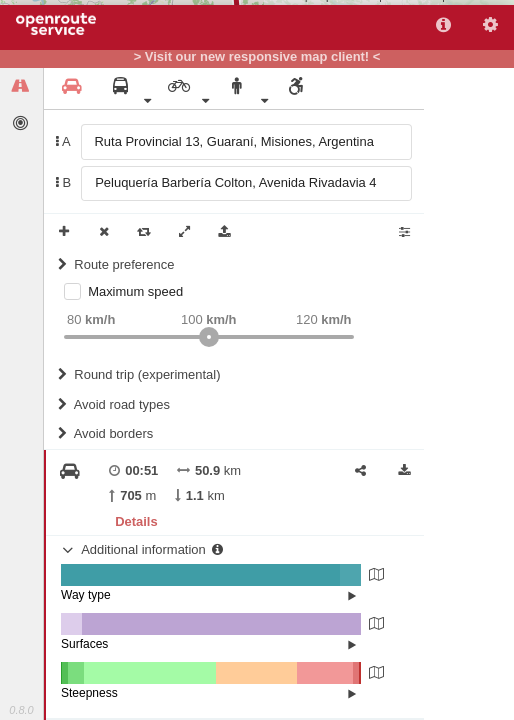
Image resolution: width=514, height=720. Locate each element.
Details (136, 521)
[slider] (209, 337)
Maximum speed (135, 291)
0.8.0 (21, 710)
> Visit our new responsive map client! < (257, 57)
